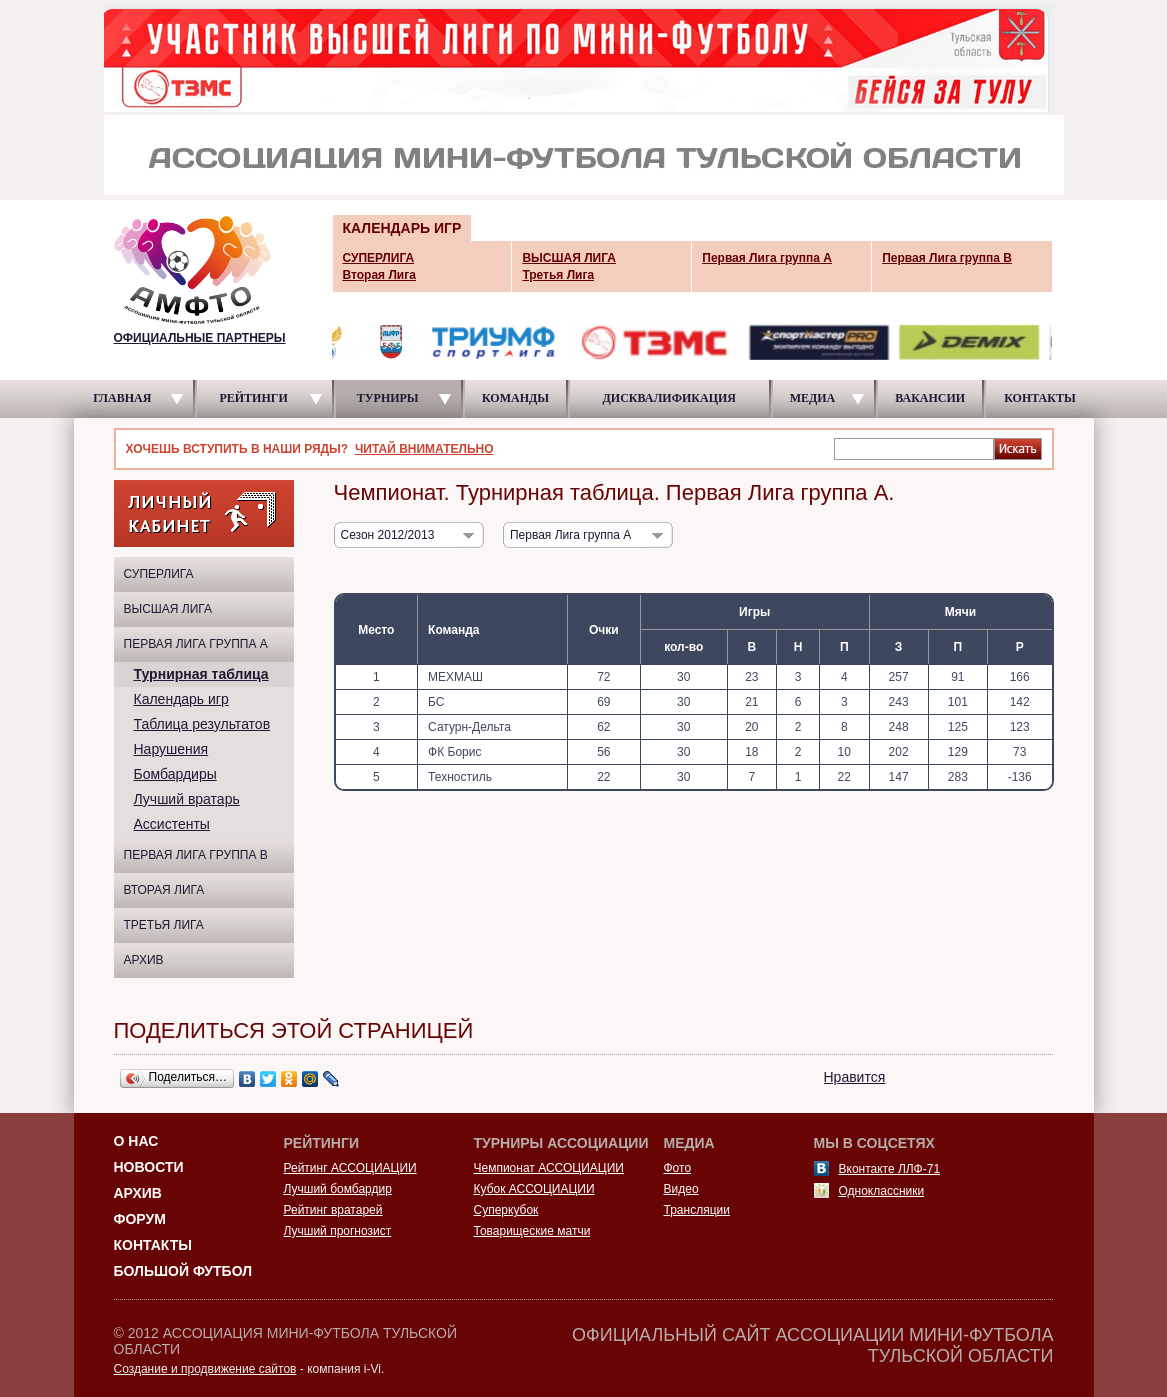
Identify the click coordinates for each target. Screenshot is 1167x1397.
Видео (681, 1189)
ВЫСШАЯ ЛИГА (168, 609)
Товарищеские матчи (532, 1231)
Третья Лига (164, 925)
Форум (140, 1219)
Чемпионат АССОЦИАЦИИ (549, 1168)
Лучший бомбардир (338, 1189)
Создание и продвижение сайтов (205, 1369)
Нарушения (171, 749)
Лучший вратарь (187, 799)
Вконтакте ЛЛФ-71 (890, 1169)
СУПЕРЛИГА (159, 574)
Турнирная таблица (201, 674)
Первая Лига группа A (196, 644)
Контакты (153, 1245)
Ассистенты (172, 824)
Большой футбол (183, 1271)
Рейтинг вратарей (333, 1210)
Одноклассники (882, 1191)
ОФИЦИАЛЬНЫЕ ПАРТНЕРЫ (200, 338)
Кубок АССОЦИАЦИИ (534, 1189)
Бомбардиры (175, 774)
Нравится (855, 1077)
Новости (149, 1167)
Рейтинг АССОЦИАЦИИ (350, 1168)
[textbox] (914, 448)
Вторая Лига (164, 890)
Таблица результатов (202, 724)
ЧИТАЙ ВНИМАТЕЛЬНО (424, 449)
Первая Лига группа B (196, 855)
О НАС (136, 1141)
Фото (678, 1168)
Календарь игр (181, 699)
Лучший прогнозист (338, 1231)
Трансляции (697, 1210)
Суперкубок (506, 1210)
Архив (144, 960)
